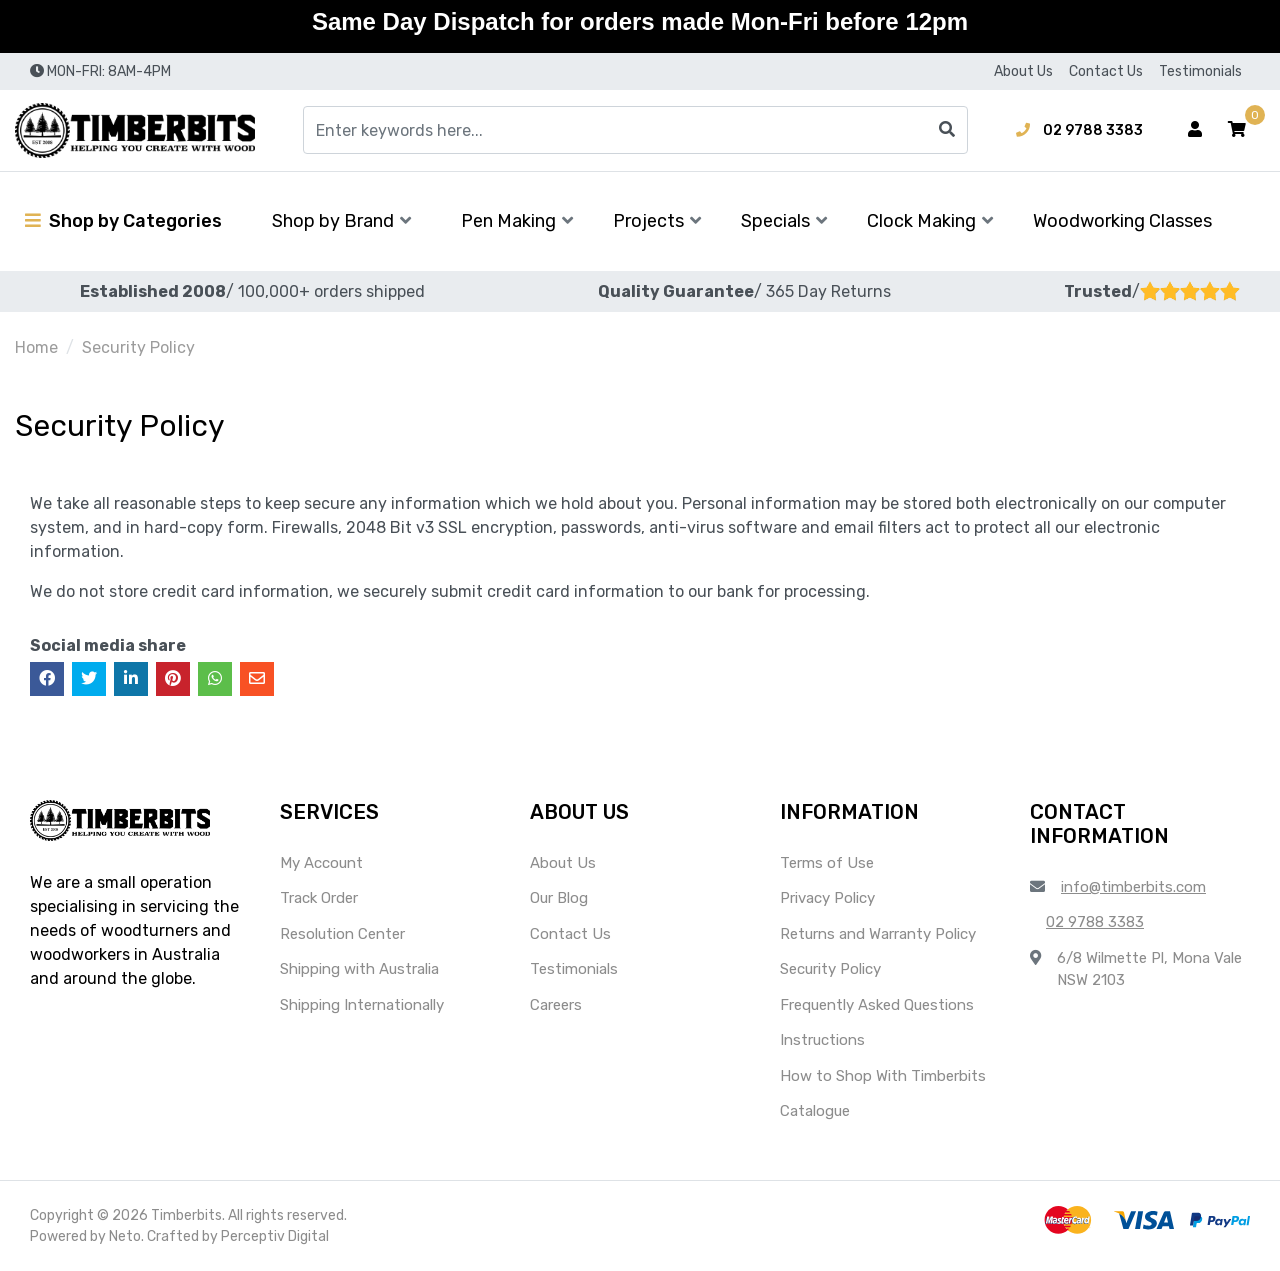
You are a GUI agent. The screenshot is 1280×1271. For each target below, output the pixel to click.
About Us (1023, 71)
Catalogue (815, 1111)
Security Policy (830, 969)
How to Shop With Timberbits (883, 1076)
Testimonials (1200, 71)
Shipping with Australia (359, 969)
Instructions (822, 1040)
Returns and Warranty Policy (878, 934)
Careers (556, 1005)
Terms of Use (827, 863)
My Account (321, 863)
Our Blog (559, 898)
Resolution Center (342, 934)
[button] (1237, 130)
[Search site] (947, 130)
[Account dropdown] (1195, 130)
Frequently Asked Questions (877, 1005)
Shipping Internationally (362, 1005)
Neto (125, 1236)
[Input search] (635, 130)
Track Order (319, 898)
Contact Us (1106, 71)
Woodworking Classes (1122, 221)
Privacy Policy (827, 898)
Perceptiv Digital (275, 1236)
